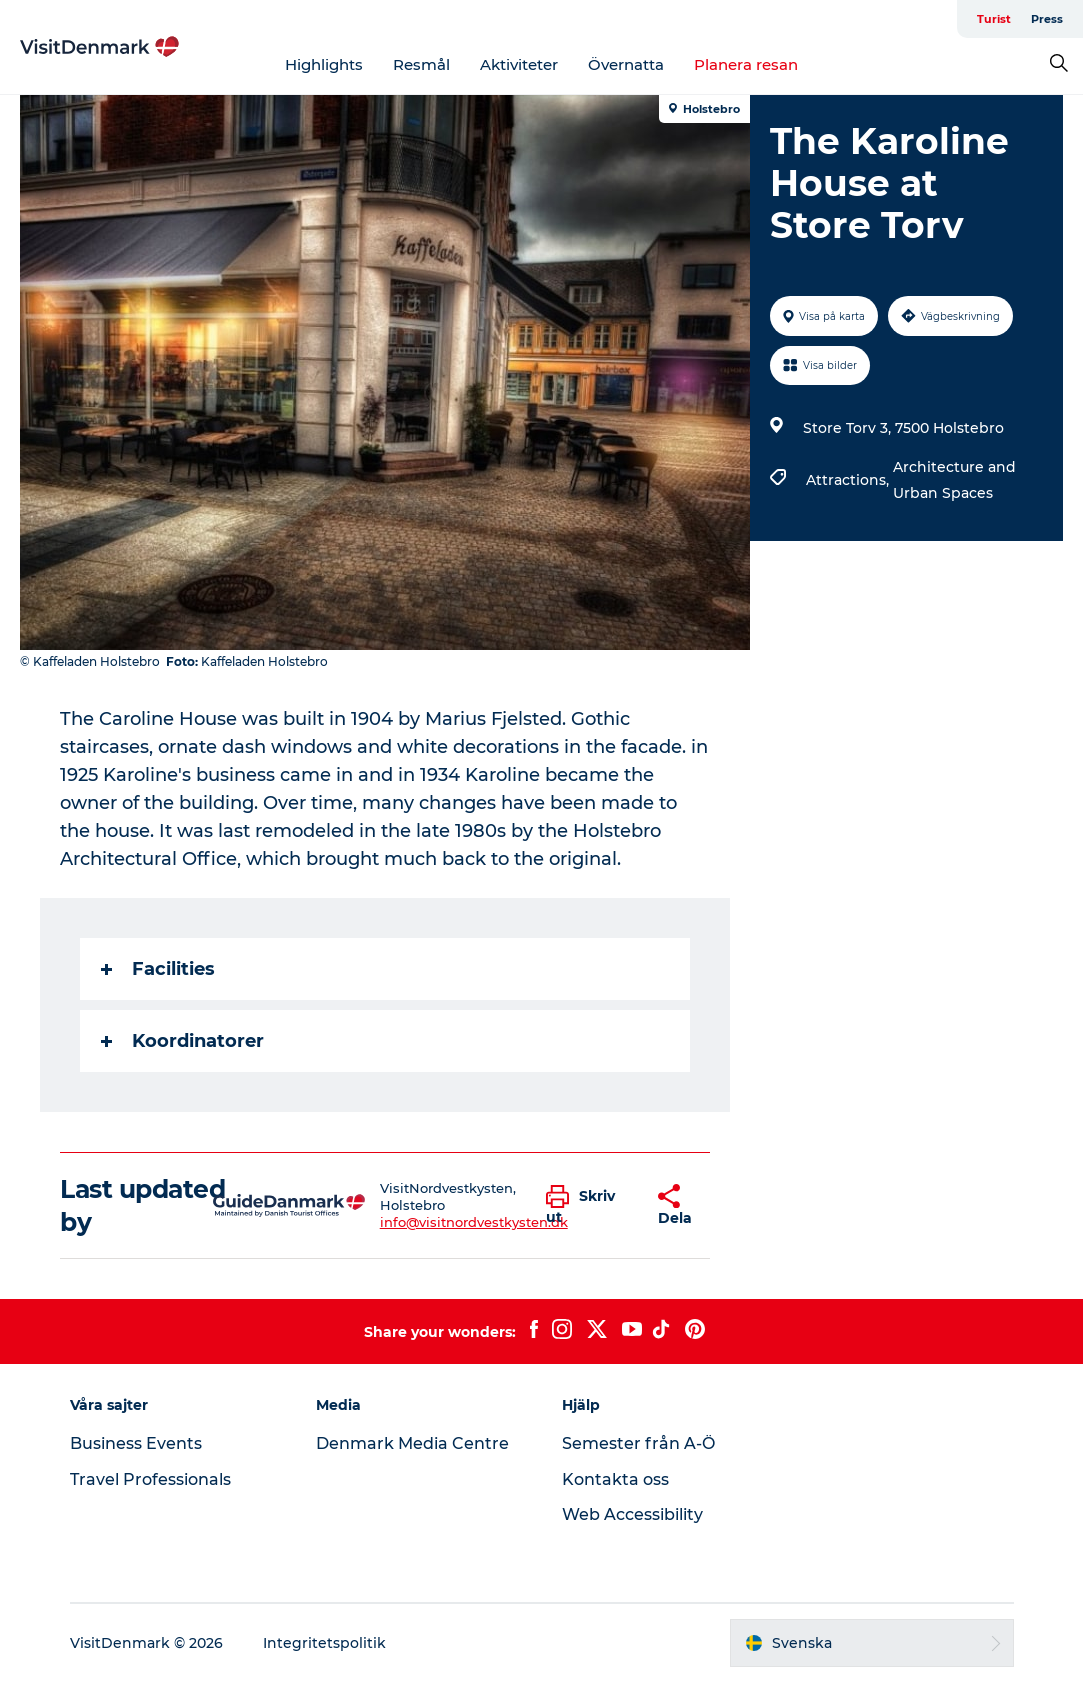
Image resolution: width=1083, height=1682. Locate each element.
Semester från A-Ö (638, 1443)
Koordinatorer (182, 1041)
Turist (994, 19)
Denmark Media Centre (412, 1443)
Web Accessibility (632, 1514)
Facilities (158, 969)
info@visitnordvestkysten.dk (474, 1222)
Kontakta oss (615, 1479)
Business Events (136, 1443)
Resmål (421, 64)
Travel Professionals (150, 1479)
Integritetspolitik (324, 1643)
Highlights (324, 64)
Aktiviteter (519, 64)
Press (1047, 19)
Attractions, (849, 480)
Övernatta (626, 64)
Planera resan (746, 64)
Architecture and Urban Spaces (954, 480)
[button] (586, 1206)
